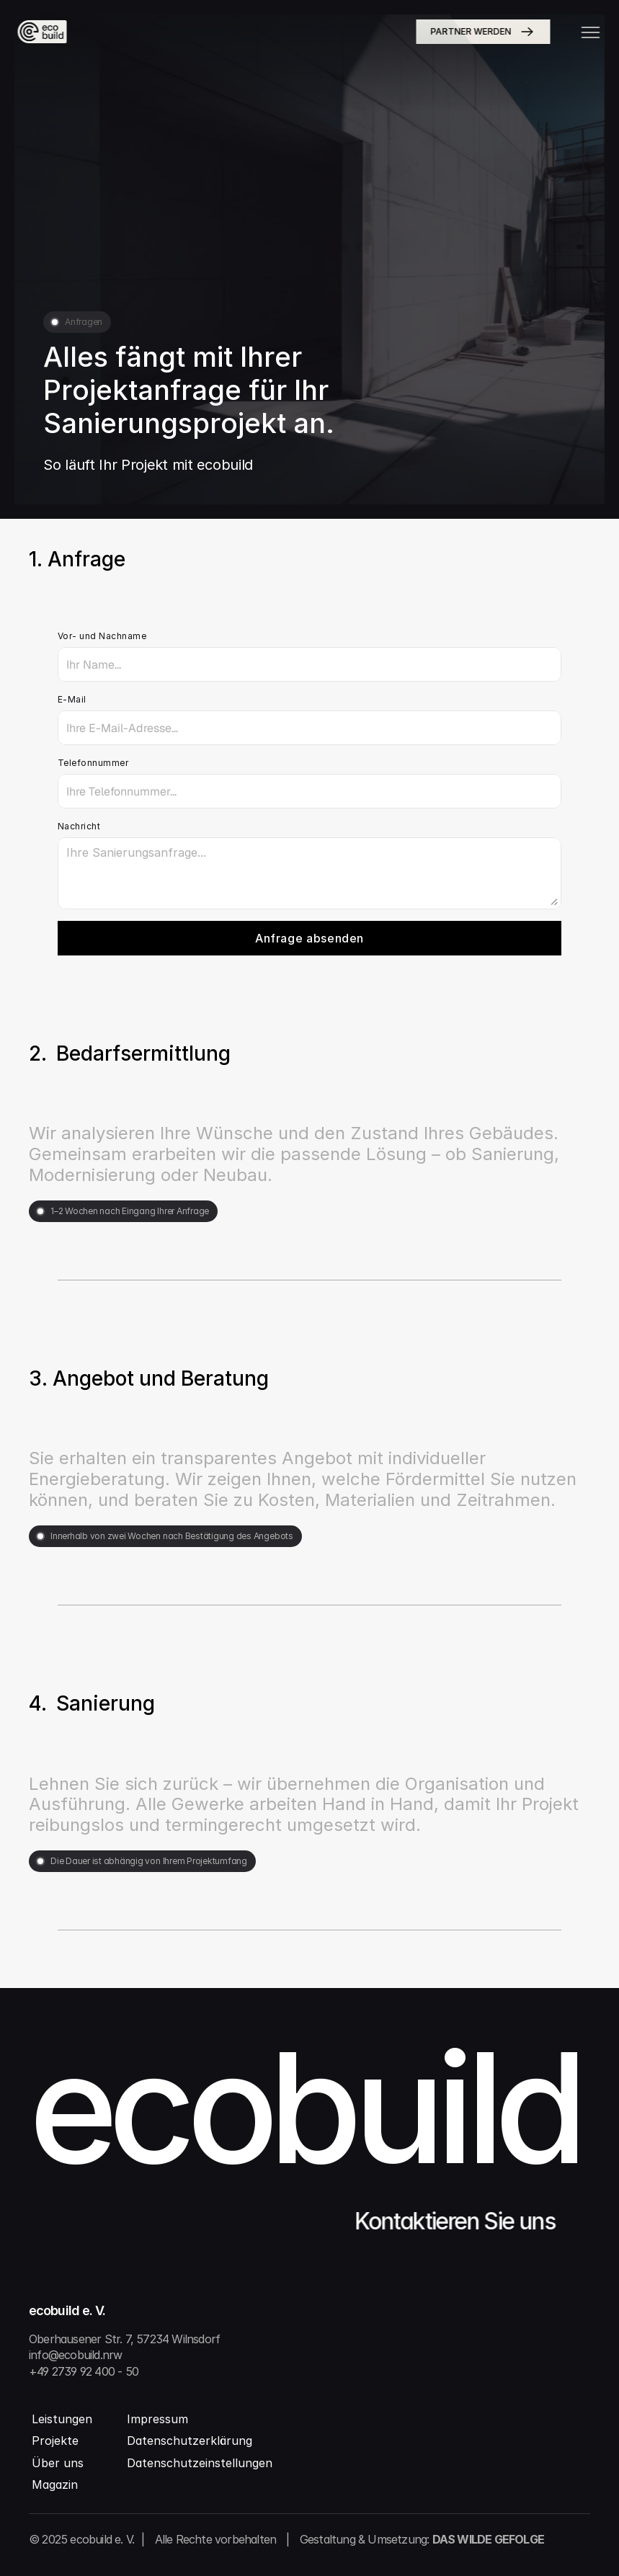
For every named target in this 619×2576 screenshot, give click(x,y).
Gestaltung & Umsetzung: (422, 2539)
